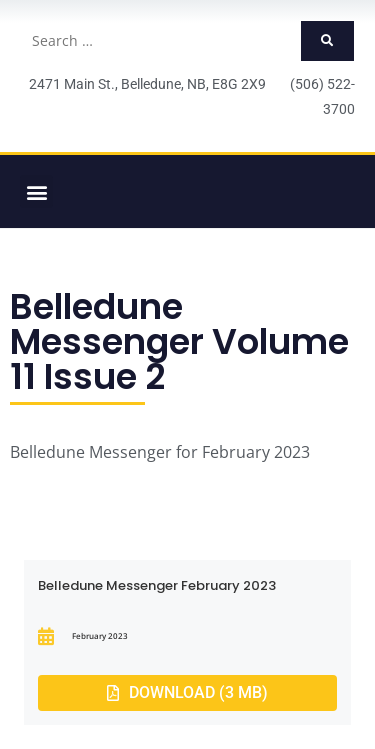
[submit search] (327, 41)
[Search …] (160, 41)
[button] (36, 191)
